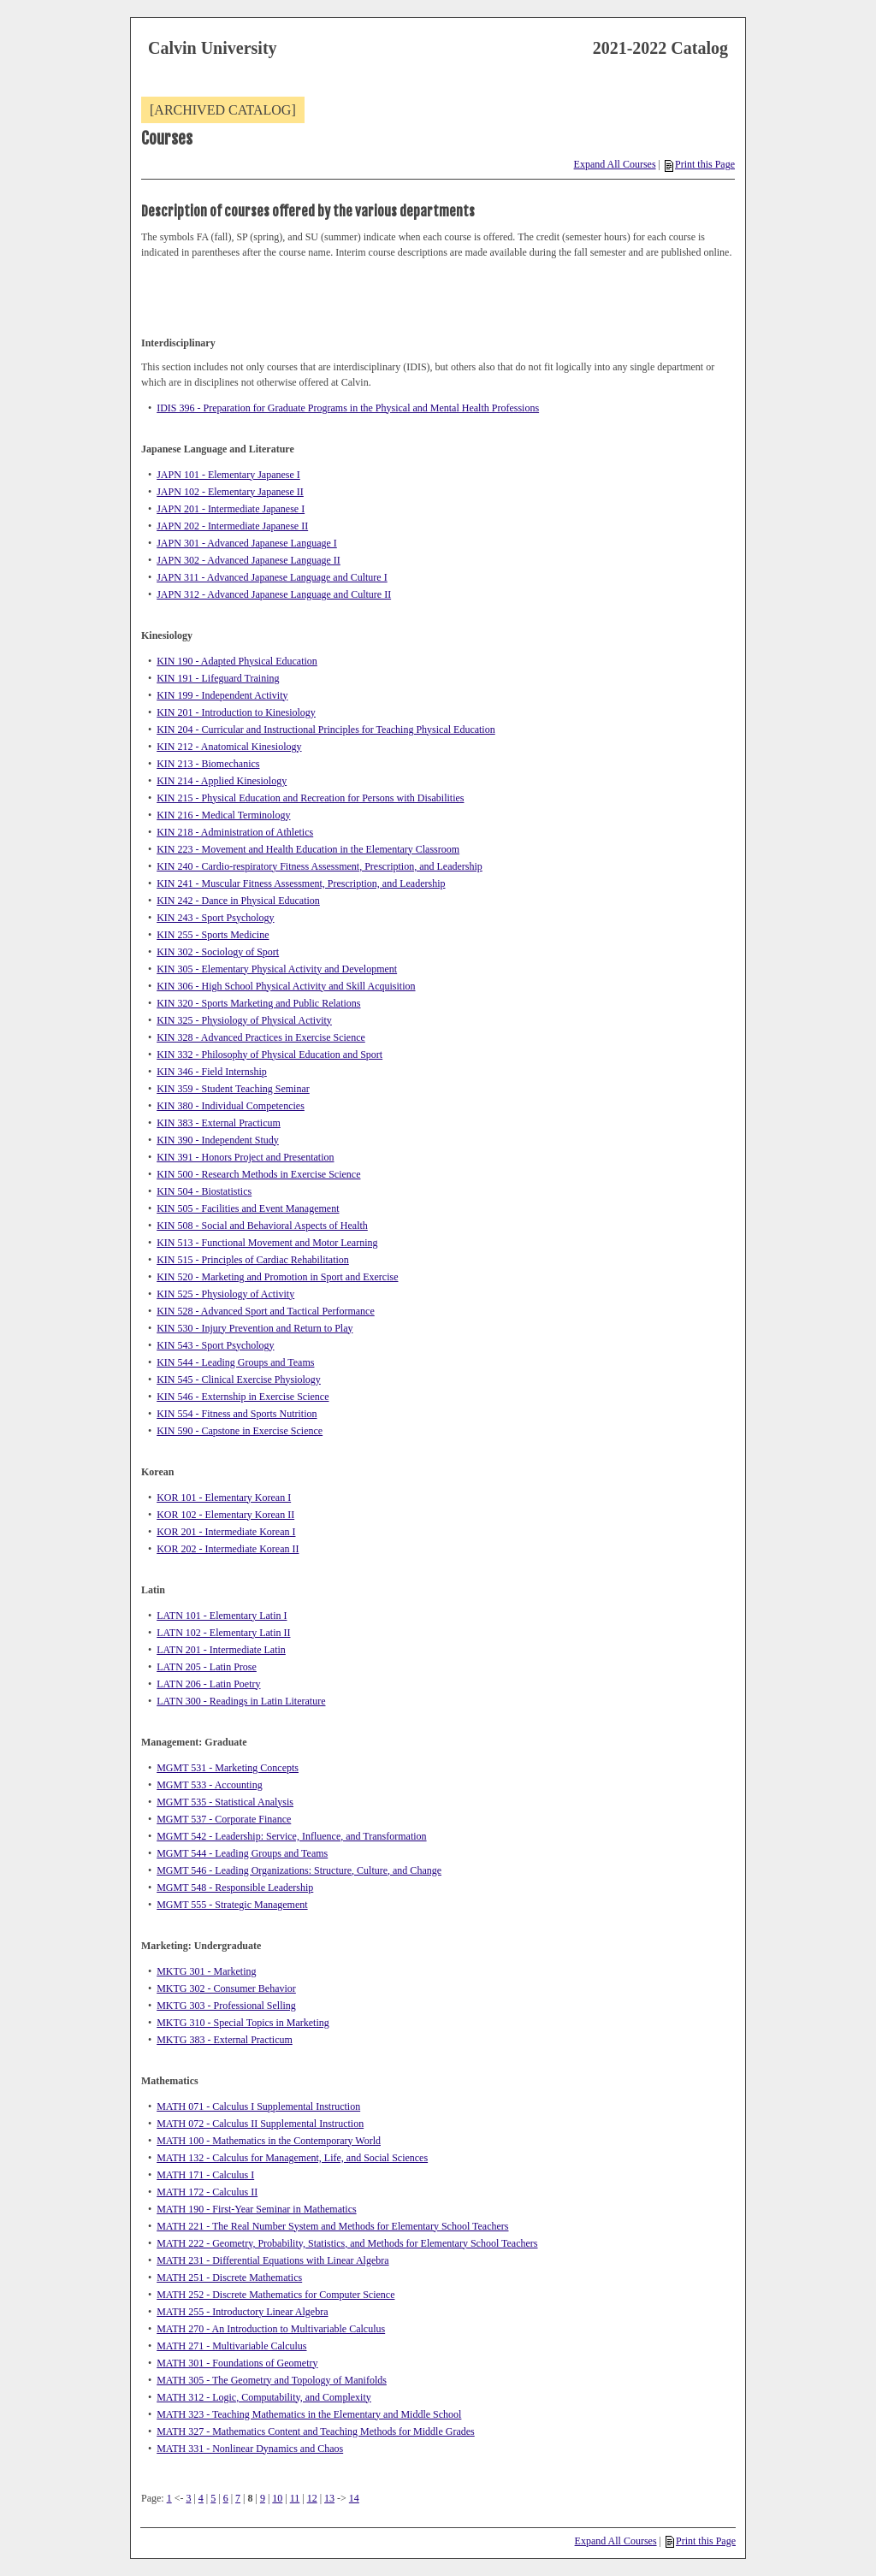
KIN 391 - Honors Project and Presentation (245, 1157)
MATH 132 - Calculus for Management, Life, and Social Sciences (292, 2158)
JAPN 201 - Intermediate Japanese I (231, 509)
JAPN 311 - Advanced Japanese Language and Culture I (272, 577)
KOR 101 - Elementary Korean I (224, 1498)
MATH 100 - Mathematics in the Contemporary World (269, 2141)
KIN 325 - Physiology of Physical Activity (244, 1020)
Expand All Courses (615, 164)
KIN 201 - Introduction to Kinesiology (236, 712)
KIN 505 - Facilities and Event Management (248, 1208)
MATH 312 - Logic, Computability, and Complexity (264, 2397)
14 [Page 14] (354, 2498)
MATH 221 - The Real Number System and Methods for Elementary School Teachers (332, 2226)
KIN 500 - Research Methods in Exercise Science (258, 1174)
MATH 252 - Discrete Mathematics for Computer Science (275, 2295)
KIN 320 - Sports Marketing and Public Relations (258, 1003)
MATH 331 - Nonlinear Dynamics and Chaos (250, 2449)
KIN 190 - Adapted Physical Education (237, 661)
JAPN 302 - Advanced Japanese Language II (248, 560)
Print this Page (700, 164)
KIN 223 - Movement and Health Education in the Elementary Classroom (308, 849)
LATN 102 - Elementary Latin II (223, 1633)
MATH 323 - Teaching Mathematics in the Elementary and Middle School (309, 2414)
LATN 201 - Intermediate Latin (221, 1650)
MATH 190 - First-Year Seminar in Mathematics (256, 2209)
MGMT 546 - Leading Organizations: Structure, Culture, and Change (299, 1870)
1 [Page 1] (169, 2498)
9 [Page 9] (262, 2498)
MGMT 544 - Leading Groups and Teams (242, 1853)
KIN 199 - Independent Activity (222, 695)
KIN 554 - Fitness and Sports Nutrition (237, 1414)
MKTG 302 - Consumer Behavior (226, 1988)
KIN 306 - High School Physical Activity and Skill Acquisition (286, 986)
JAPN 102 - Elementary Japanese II (230, 492)
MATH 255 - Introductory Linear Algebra (242, 2312)
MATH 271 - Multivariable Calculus (231, 2346)
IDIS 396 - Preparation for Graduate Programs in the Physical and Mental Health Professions (348, 408)
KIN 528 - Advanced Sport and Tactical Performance (266, 1311)
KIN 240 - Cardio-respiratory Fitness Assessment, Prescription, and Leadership (319, 866)
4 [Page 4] (201, 2498)
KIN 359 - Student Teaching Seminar (233, 1089)
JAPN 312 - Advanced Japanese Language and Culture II (274, 594)
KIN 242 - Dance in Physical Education (238, 901)
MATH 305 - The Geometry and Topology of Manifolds (272, 2380)
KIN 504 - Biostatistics (204, 1191)
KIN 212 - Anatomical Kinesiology (229, 747)
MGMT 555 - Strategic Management (232, 1905)
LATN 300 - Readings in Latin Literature (241, 1701)
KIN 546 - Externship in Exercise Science (242, 1397)
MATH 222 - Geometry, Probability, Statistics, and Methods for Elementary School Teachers (347, 2243)
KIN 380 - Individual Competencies (231, 1106)
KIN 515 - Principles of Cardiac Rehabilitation (253, 1260)
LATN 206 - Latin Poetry (208, 1684)
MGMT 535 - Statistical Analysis (225, 1802)
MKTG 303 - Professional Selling (226, 2006)
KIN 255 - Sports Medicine (213, 935)
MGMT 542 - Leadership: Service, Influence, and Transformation (291, 1836)
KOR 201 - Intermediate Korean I (226, 1532)
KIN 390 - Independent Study (218, 1140)
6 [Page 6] (225, 2498)
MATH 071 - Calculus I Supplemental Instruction (258, 2106)
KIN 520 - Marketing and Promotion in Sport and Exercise (277, 1277)
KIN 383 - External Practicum (219, 1123)
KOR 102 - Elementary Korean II (225, 1515)
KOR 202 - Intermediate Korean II (228, 1549)
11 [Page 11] (295, 2498)
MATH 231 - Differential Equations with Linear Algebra (272, 2260)
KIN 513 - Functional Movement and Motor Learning (267, 1243)
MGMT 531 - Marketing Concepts (228, 1768)
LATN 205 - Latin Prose (207, 1667)
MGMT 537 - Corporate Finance (224, 1819)
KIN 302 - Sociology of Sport (218, 952)
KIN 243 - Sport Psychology (215, 918)
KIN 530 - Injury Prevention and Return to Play (254, 1328)
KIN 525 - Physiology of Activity (225, 1294)
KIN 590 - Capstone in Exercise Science (240, 1431)
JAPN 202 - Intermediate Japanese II (232, 526)
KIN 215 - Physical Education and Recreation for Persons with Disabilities (310, 798)
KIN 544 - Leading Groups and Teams (235, 1362)
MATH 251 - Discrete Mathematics (229, 2278)
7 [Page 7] (237, 2498)
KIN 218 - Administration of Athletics (235, 832)
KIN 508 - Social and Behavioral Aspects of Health (262, 1226)
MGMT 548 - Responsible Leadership (235, 1888)
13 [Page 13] (329, 2498)
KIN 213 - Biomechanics (208, 764)
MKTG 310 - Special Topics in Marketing (243, 2023)
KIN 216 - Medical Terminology (223, 815)
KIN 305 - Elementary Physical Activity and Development (277, 969)
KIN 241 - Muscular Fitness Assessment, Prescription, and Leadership (301, 883)
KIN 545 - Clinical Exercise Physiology (239, 1379)
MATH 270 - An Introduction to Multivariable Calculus (271, 2329)
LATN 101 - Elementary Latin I (222, 1616)
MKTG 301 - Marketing (206, 1971)
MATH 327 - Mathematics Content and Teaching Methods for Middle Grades (316, 2431)
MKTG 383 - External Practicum (225, 2040)
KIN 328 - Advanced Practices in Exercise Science (261, 1037)
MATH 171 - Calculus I (205, 2175)
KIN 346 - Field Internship (212, 1072)
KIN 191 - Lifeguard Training (218, 678)
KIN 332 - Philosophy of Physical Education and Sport (269, 1055)
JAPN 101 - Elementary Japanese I (228, 475)
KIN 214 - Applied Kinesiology (222, 781)
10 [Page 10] (277, 2498)
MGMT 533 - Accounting (209, 1785)
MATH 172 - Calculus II (207, 2192)
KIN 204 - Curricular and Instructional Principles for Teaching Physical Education (326, 730)
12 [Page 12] (312, 2498)
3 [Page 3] (188, 2498)
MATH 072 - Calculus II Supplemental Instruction (260, 2124)
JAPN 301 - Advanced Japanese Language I (247, 543)
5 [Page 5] (213, 2498)
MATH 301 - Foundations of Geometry (237, 2363)
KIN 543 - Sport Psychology (215, 1345)
